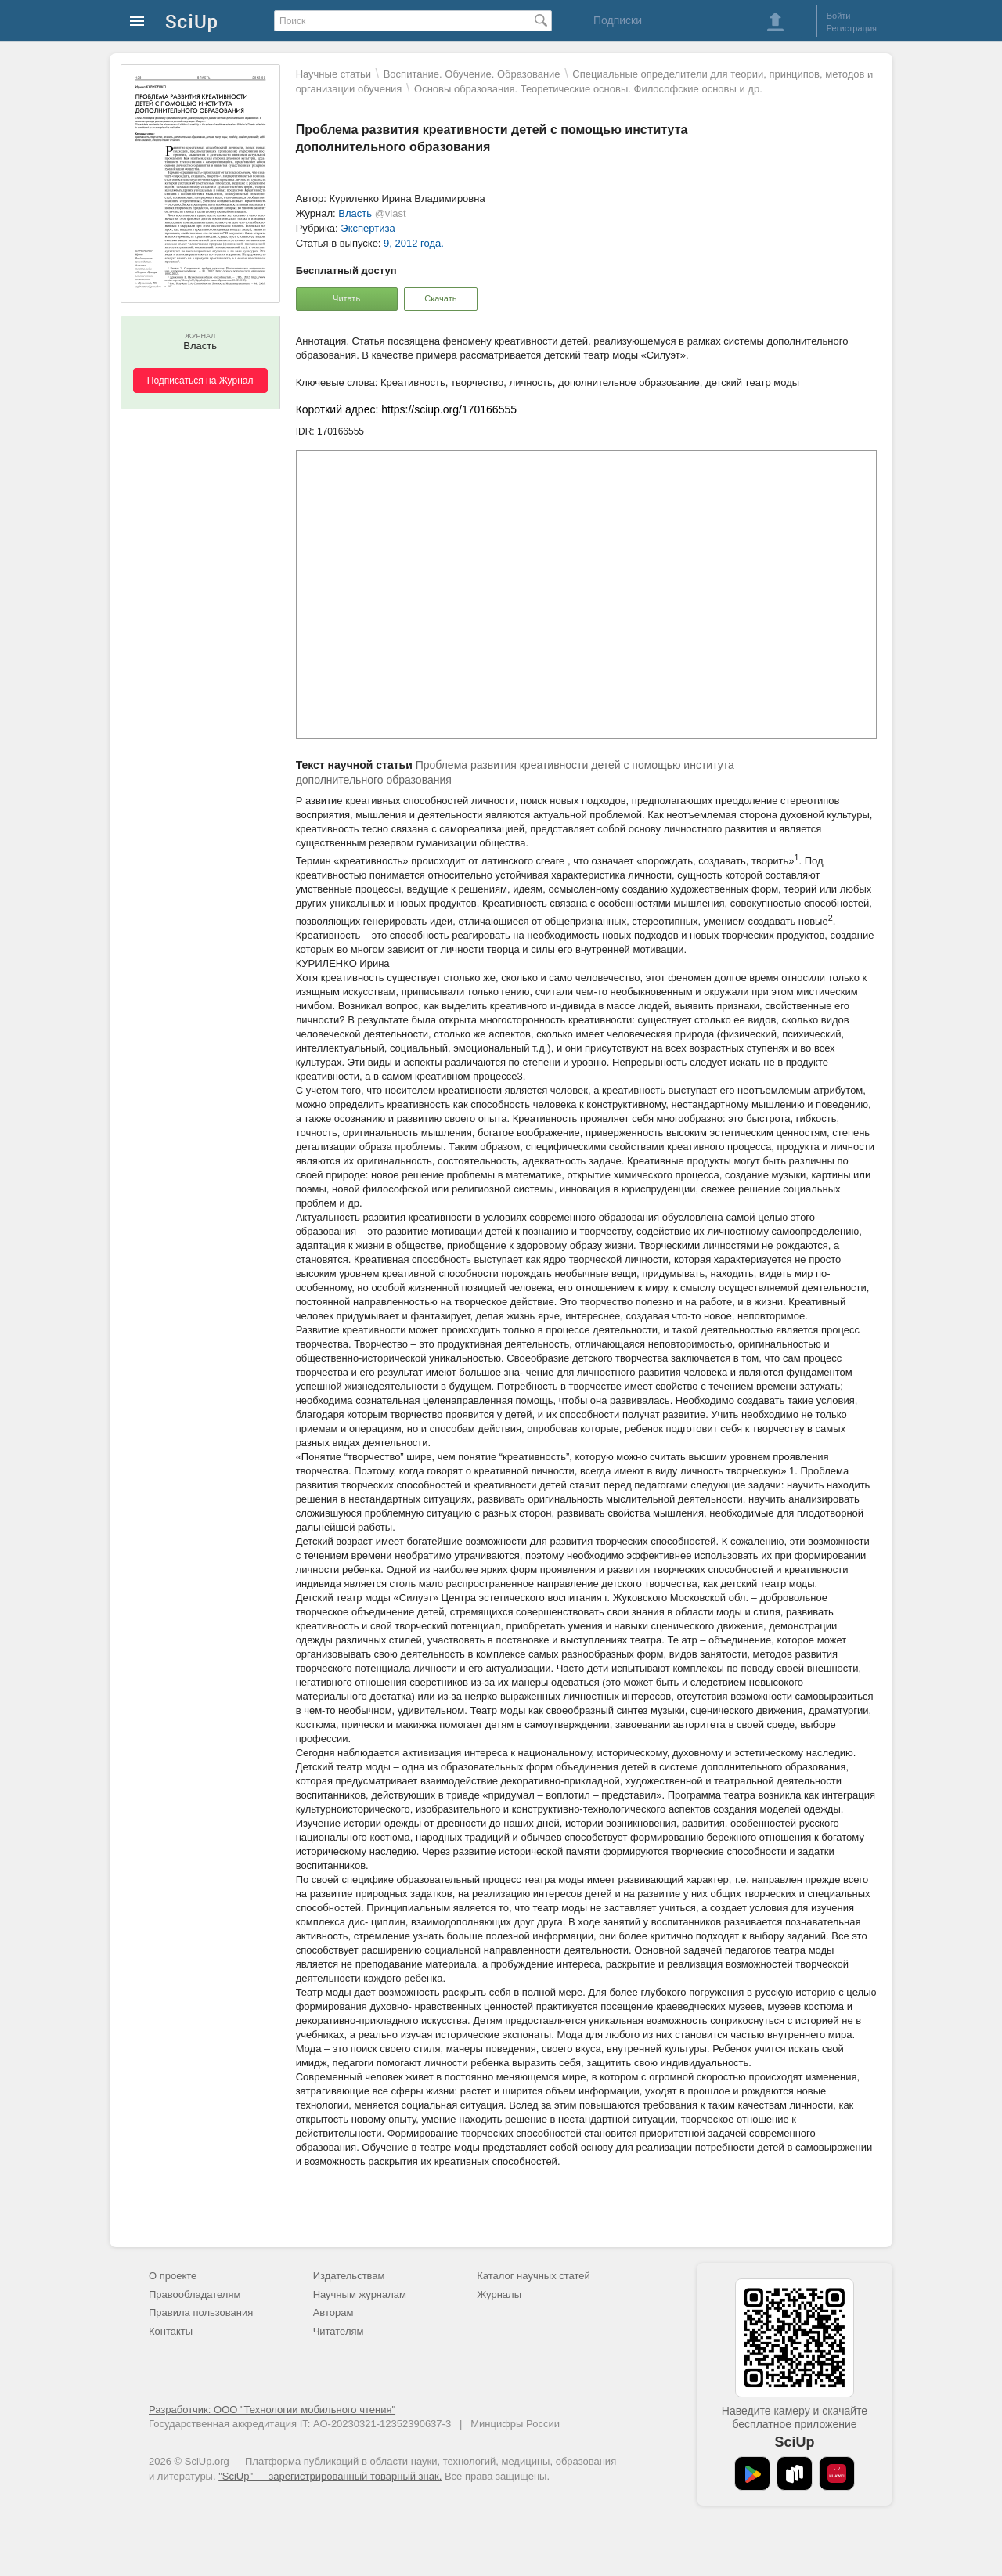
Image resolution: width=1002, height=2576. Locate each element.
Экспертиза (368, 228)
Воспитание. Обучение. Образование (472, 74)
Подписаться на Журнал (200, 380)
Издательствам (349, 2276)
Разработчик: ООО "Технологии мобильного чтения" (272, 2409)
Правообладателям (194, 2294)
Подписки (617, 20)
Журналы (499, 2294)
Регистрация (852, 28)
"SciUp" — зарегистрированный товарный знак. (330, 2476)
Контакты (171, 2331)
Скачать (440, 298)
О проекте (172, 2276)
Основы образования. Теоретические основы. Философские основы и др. (588, 89)
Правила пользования (201, 2312)
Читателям (338, 2331)
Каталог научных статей (533, 2276)
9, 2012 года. (414, 243)
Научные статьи (333, 74)
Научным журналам (359, 2294)
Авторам (333, 2312)
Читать (346, 298)
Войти (839, 15)
